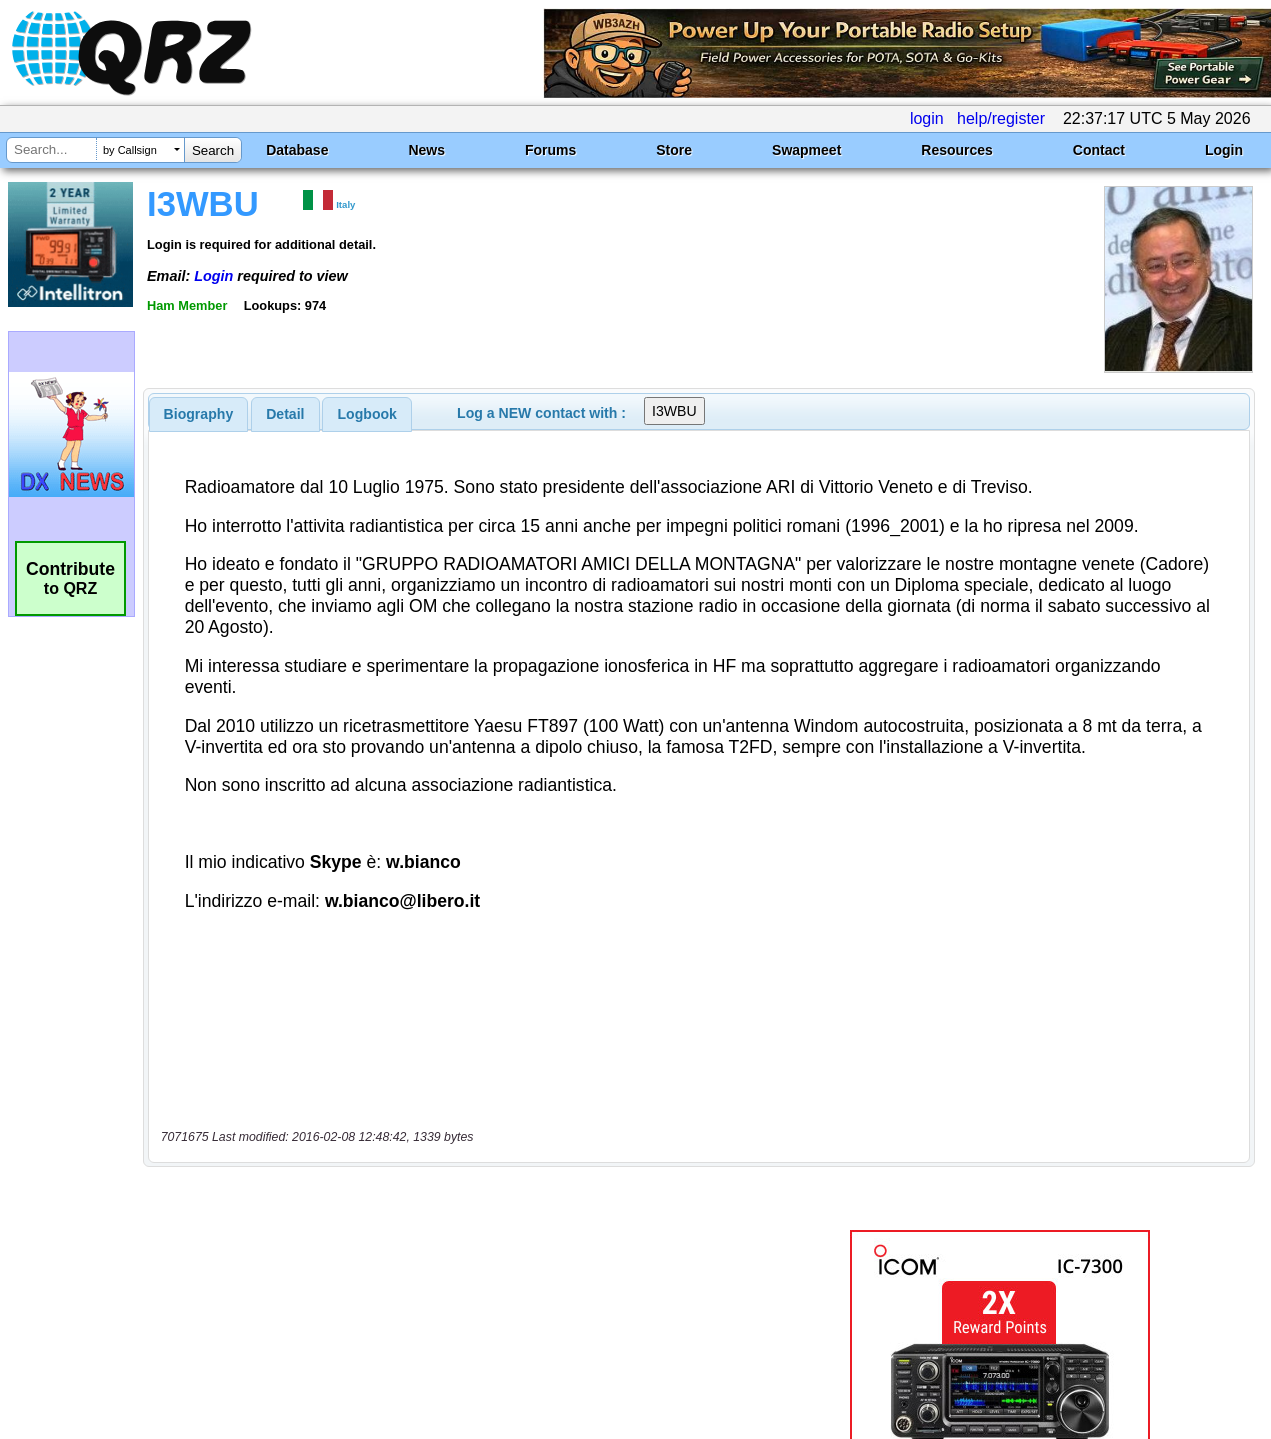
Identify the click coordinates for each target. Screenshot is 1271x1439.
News (426, 150)
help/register (1001, 118)
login (927, 118)
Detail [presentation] (285, 414)
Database (297, 150)
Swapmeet (806, 150)
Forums (550, 150)
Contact (1099, 150)
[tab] (199, 414)
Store (674, 150)
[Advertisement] (460, 1229)
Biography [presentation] (199, 414)
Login (1224, 150)
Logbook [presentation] (367, 414)
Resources (957, 150)
